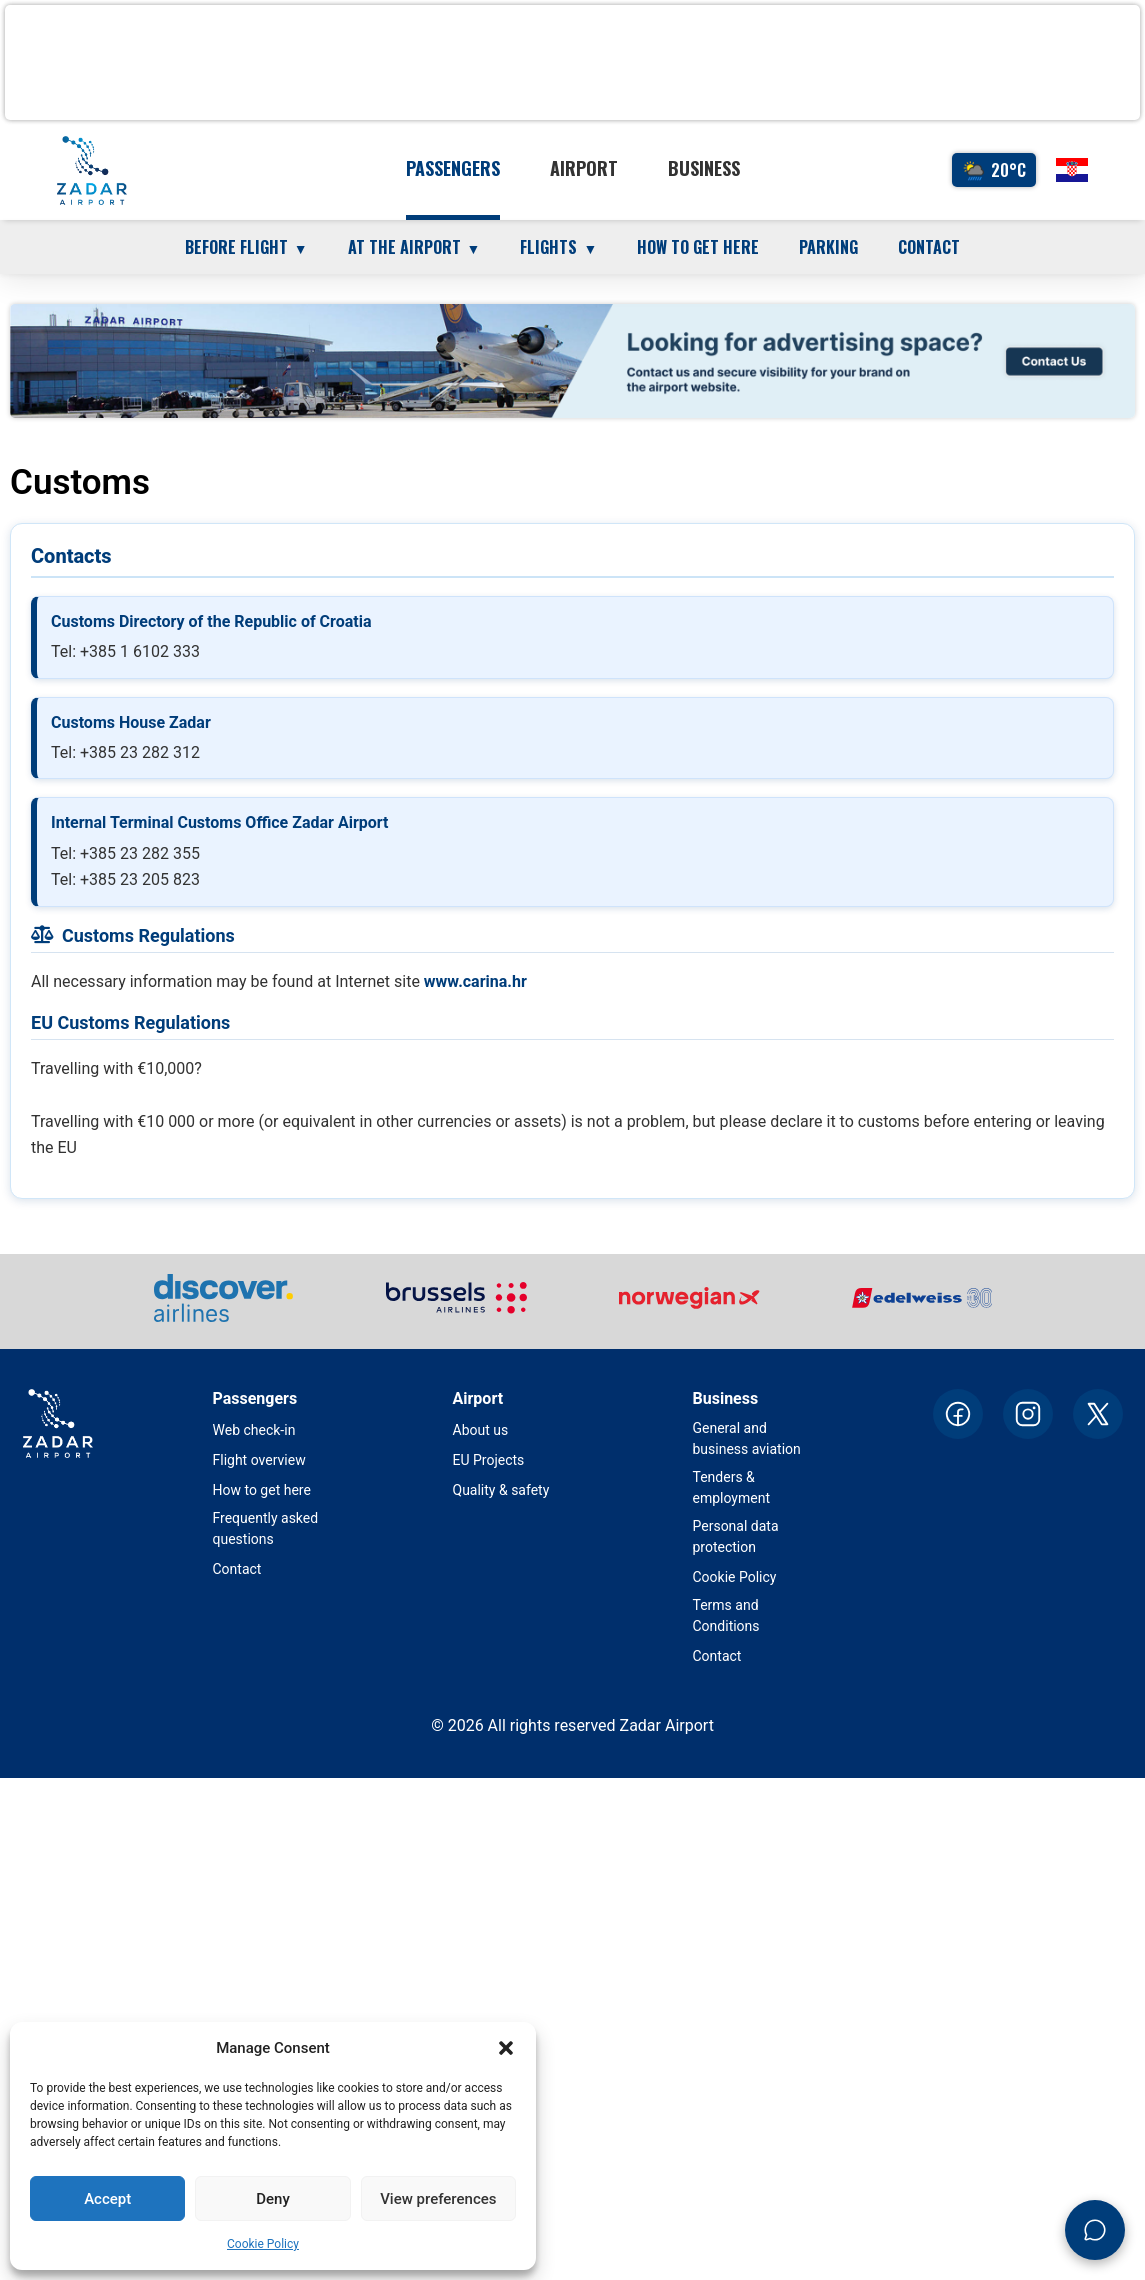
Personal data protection (736, 1536)
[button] (506, 2048)
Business (704, 168)
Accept (107, 2199)
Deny (273, 2199)
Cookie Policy (263, 2244)
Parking (828, 247)
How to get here (698, 247)
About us (481, 1430)
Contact (929, 247)
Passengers (453, 168)
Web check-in (254, 1430)
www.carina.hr (475, 981)
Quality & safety (501, 1490)
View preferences (438, 2199)
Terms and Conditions (726, 1615)
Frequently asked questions (266, 1528)
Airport (584, 168)
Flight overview (259, 1460)
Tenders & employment (732, 1487)
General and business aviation (747, 1438)
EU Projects (489, 1460)
